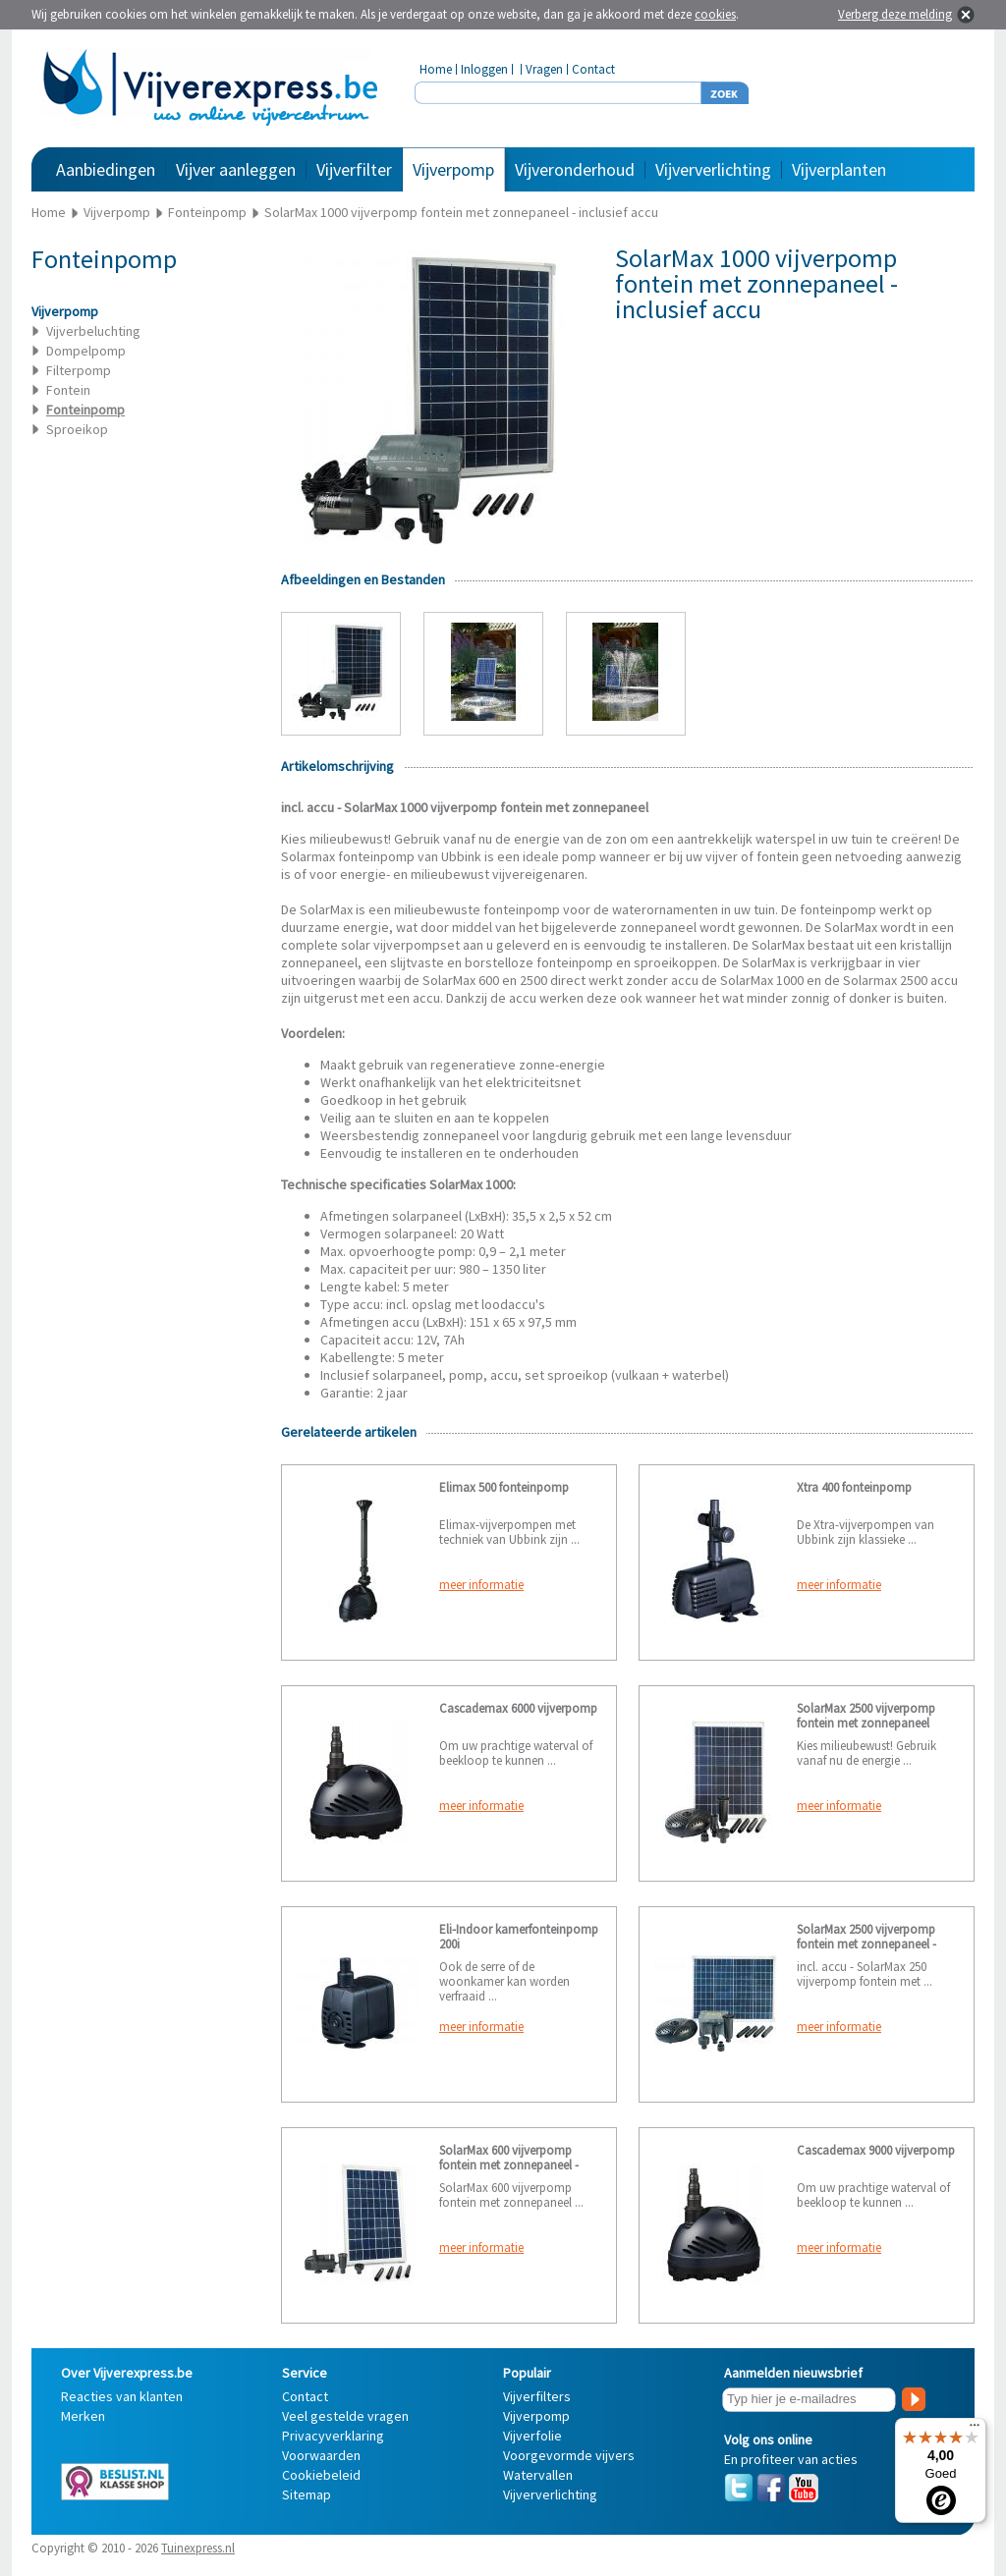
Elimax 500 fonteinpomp (504, 1487)
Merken (83, 2416)
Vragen (544, 69)
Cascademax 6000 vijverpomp (518, 1708)
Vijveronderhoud (575, 169)
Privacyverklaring (333, 2435)
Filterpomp (78, 370)
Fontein (68, 390)
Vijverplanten (839, 169)
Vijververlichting (713, 169)
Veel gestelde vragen (345, 2416)
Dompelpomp (86, 350)
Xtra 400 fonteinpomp (854, 1487)
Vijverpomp (453, 169)
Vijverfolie (532, 2435)
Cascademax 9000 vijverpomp (876, 2150)
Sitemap (306, 2494)
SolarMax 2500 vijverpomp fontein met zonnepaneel (866, 1715)
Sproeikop (77, 429)
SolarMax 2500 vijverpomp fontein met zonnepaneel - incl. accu (866, 1944)
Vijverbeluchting (93, 331)
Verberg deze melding (895, 14)
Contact (593, 69)
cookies (715, 14)
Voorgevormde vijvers (569, 2455)
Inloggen (484, 69)
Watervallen (538, 2475)
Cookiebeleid (321, 2475)
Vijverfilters (537, 2396)
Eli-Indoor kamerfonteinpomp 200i (518, 1936)
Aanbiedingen (105, 169)
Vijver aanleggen (236, 169)
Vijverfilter (354, 169)
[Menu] (974, 2429)
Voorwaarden (321, 2455)
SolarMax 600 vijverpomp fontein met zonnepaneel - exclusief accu (509, 2165)
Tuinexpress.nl (198, 2548)
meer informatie (481, 1584)
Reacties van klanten (122, 2396)
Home (435, 69)
